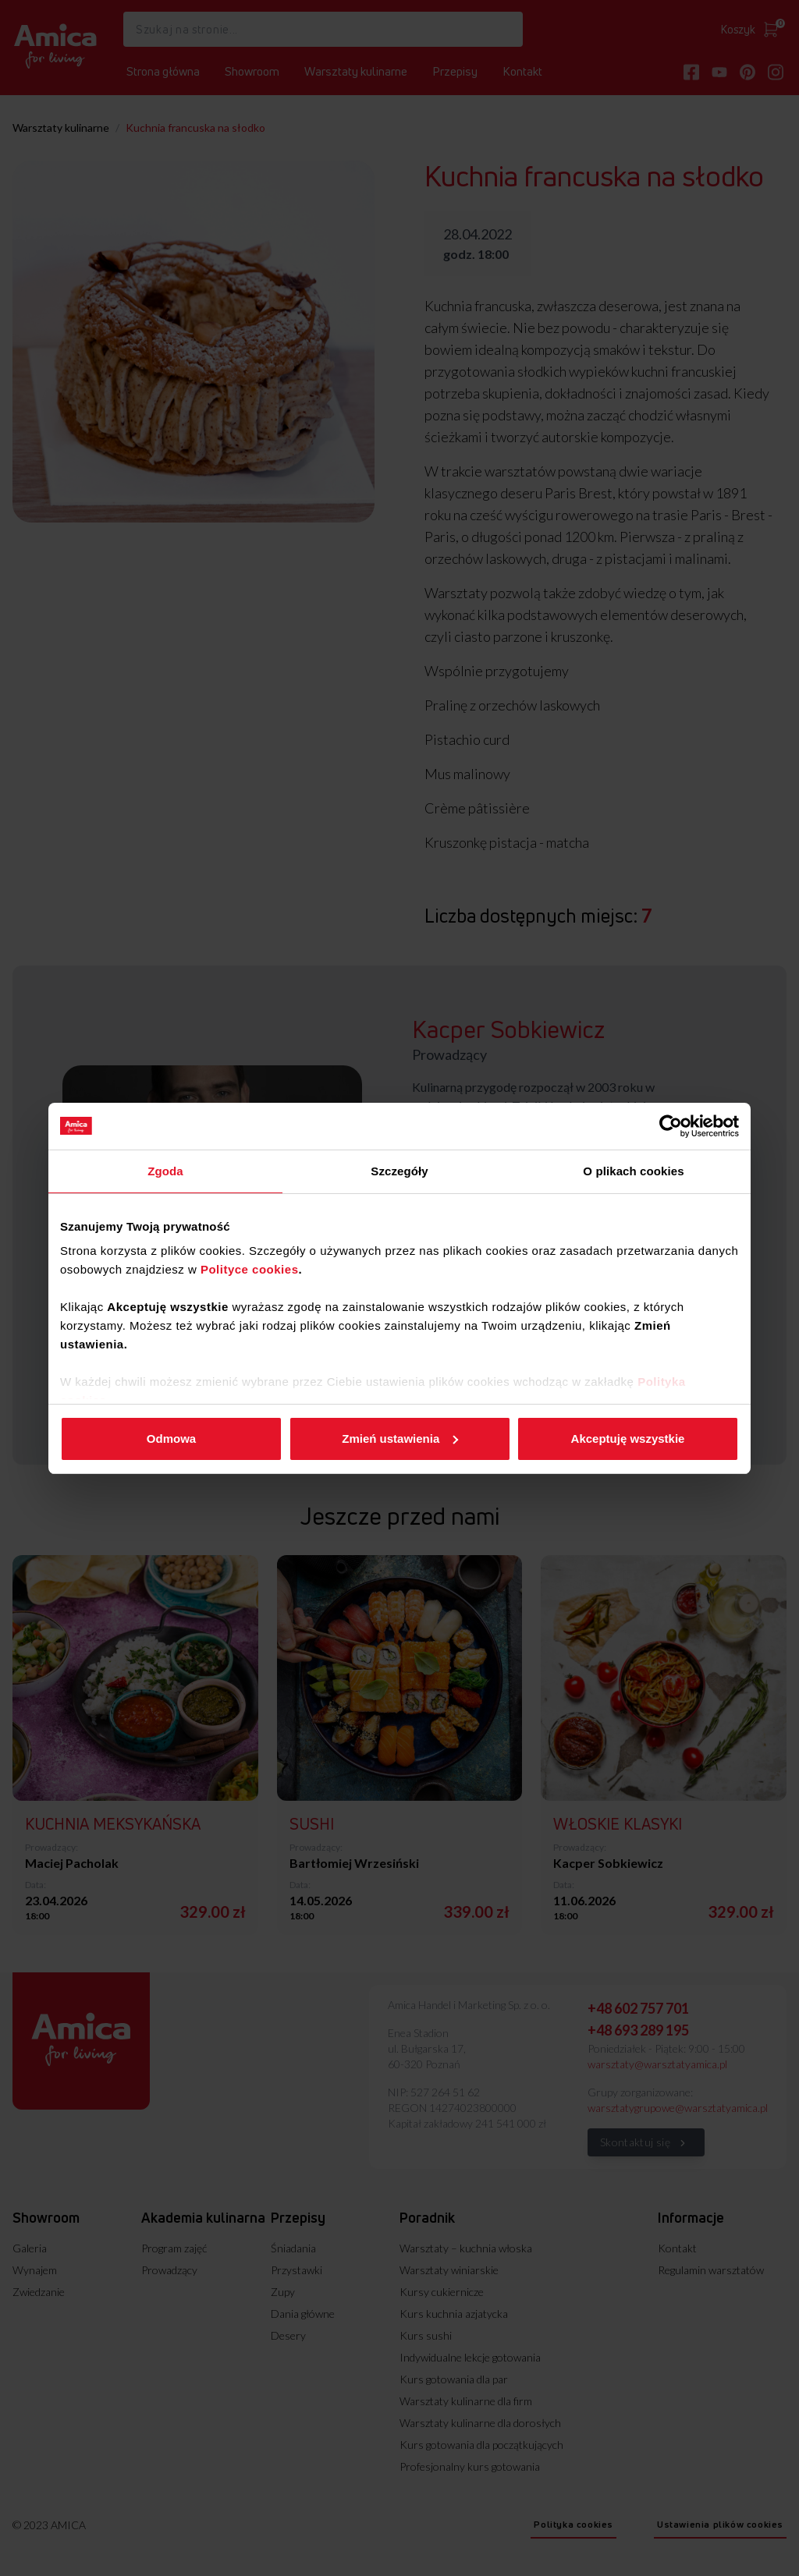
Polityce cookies (250, 1269)
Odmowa (171, 1438)
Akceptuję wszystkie (628, 1438)
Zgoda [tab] (165, 1171)
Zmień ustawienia (400, 1438)
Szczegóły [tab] (399, 1171)
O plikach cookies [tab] (633, 1171)
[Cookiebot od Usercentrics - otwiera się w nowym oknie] (670, 1126)
